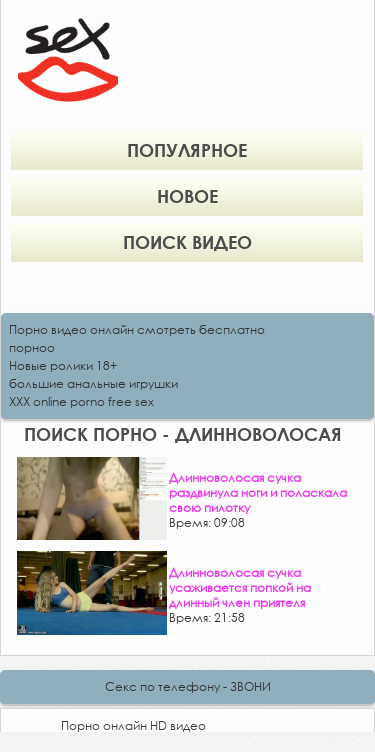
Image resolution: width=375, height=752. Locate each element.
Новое (187, 196)
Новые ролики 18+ (63, 365)
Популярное (187, 150)
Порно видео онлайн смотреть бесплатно (137, 329)
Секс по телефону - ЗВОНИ (188, 686)
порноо (32, 347)
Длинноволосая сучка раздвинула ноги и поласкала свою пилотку (258, 492)
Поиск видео (187, 242)
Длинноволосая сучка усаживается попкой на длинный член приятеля (240, 587)
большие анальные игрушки (93, 383)
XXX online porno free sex (81, 401)
